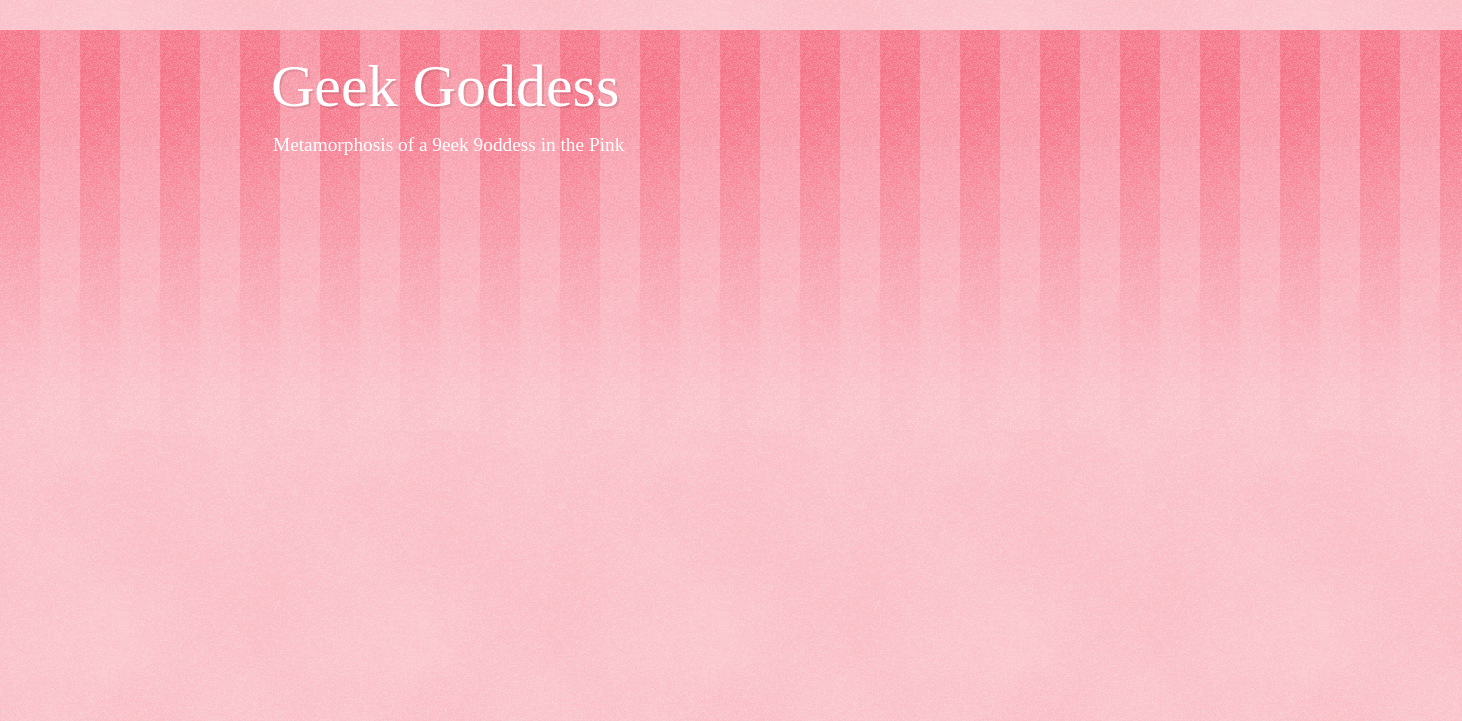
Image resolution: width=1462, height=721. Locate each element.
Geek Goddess (445, 86)
